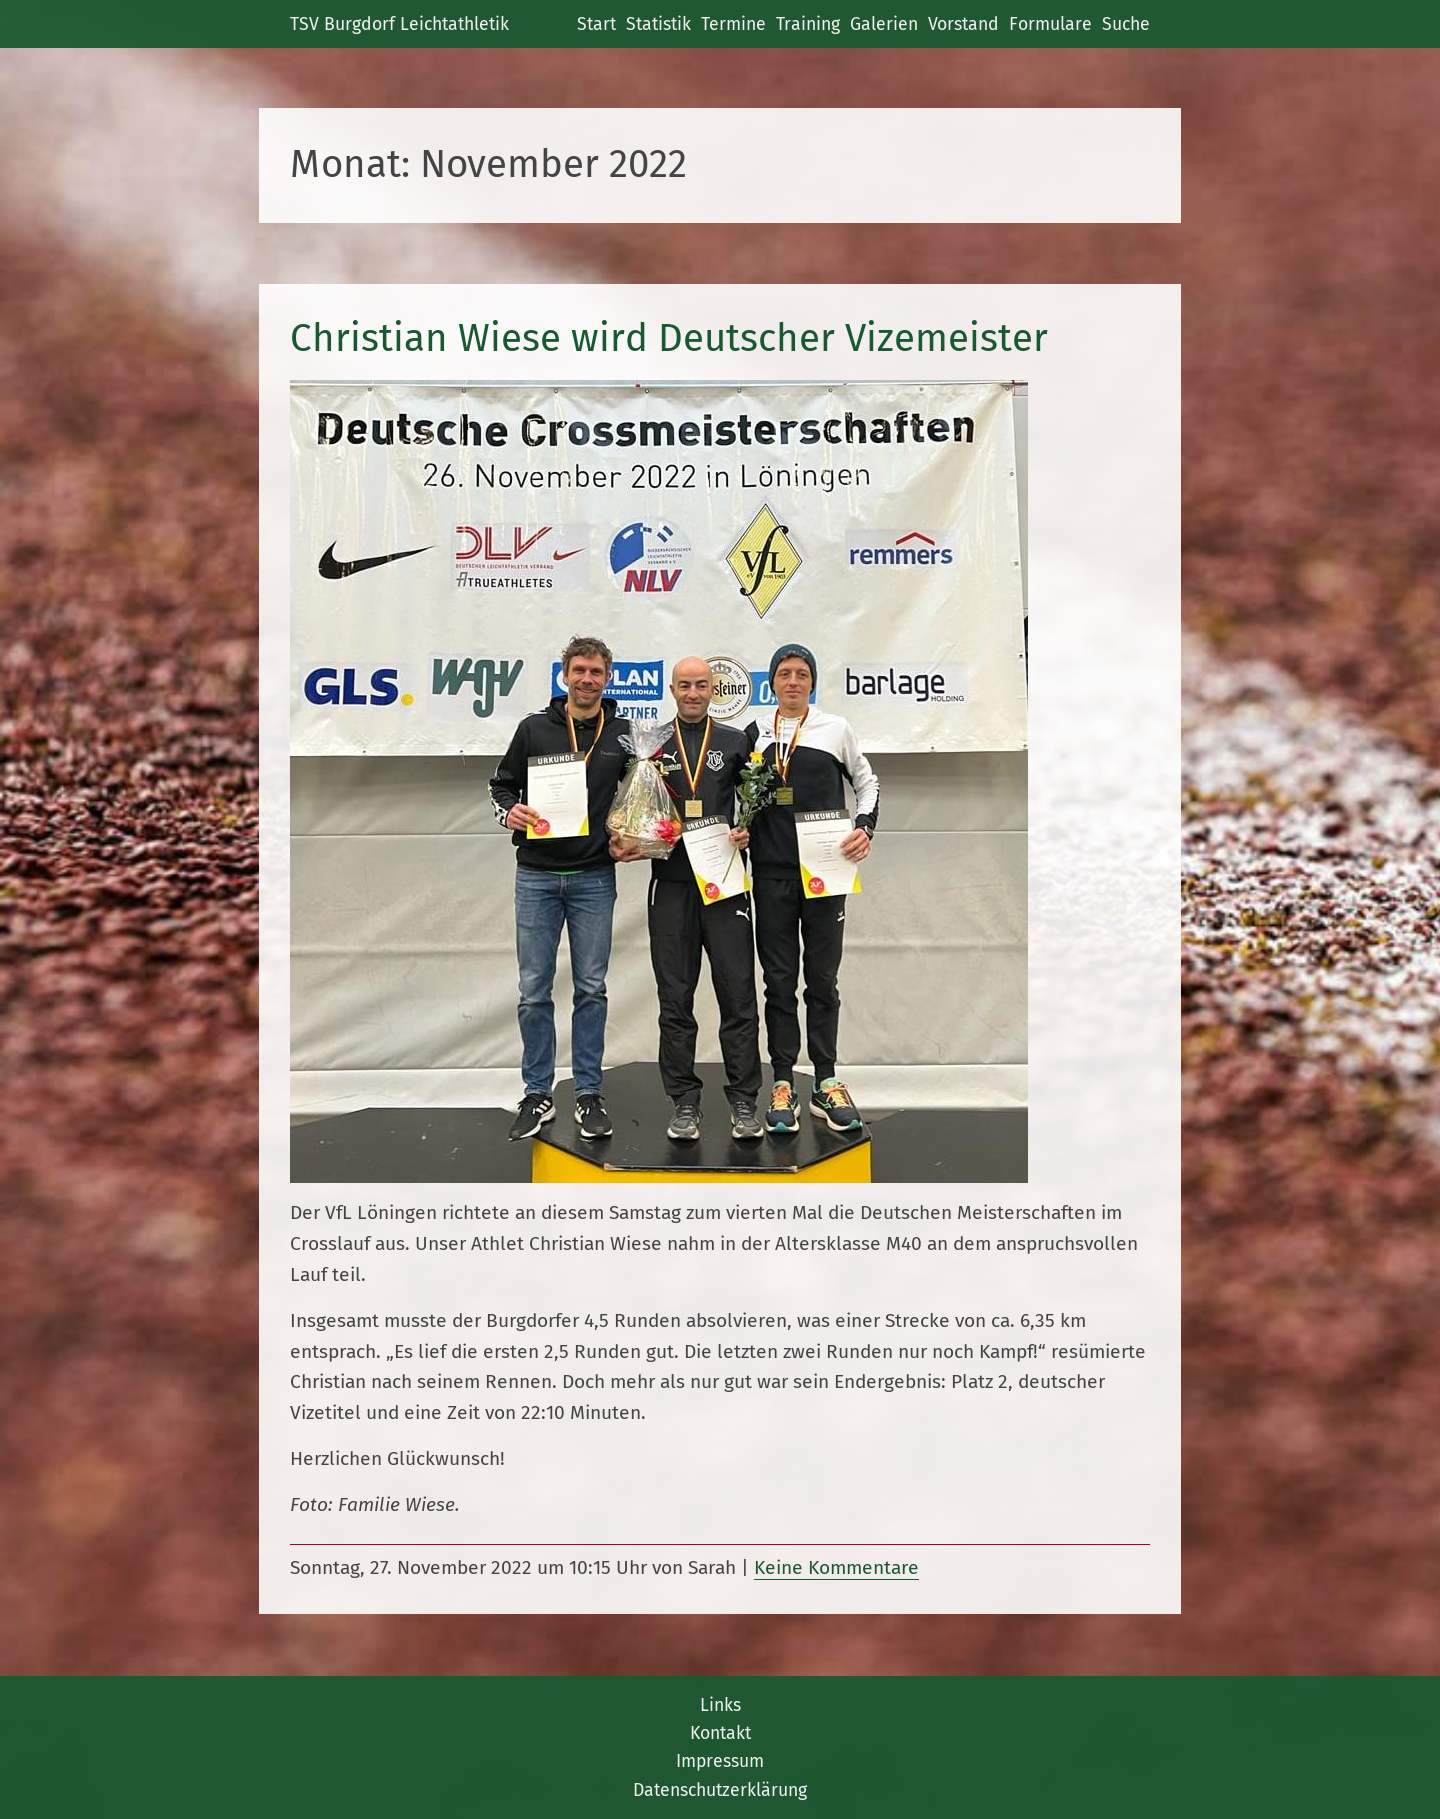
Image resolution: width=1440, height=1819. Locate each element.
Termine (733, 24)
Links (720, 1705)
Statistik (658, 24)
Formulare (1050, 24)
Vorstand (963, 24)
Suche (1126, 24)
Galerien (884, 24)
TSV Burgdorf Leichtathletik (399, 24)
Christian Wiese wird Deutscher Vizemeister (669, 338)
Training (808, 24)
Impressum (720, 1761)
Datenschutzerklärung (720, 1790)
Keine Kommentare (836, 1567)
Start (596, 24)
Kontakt (720, 1733)
